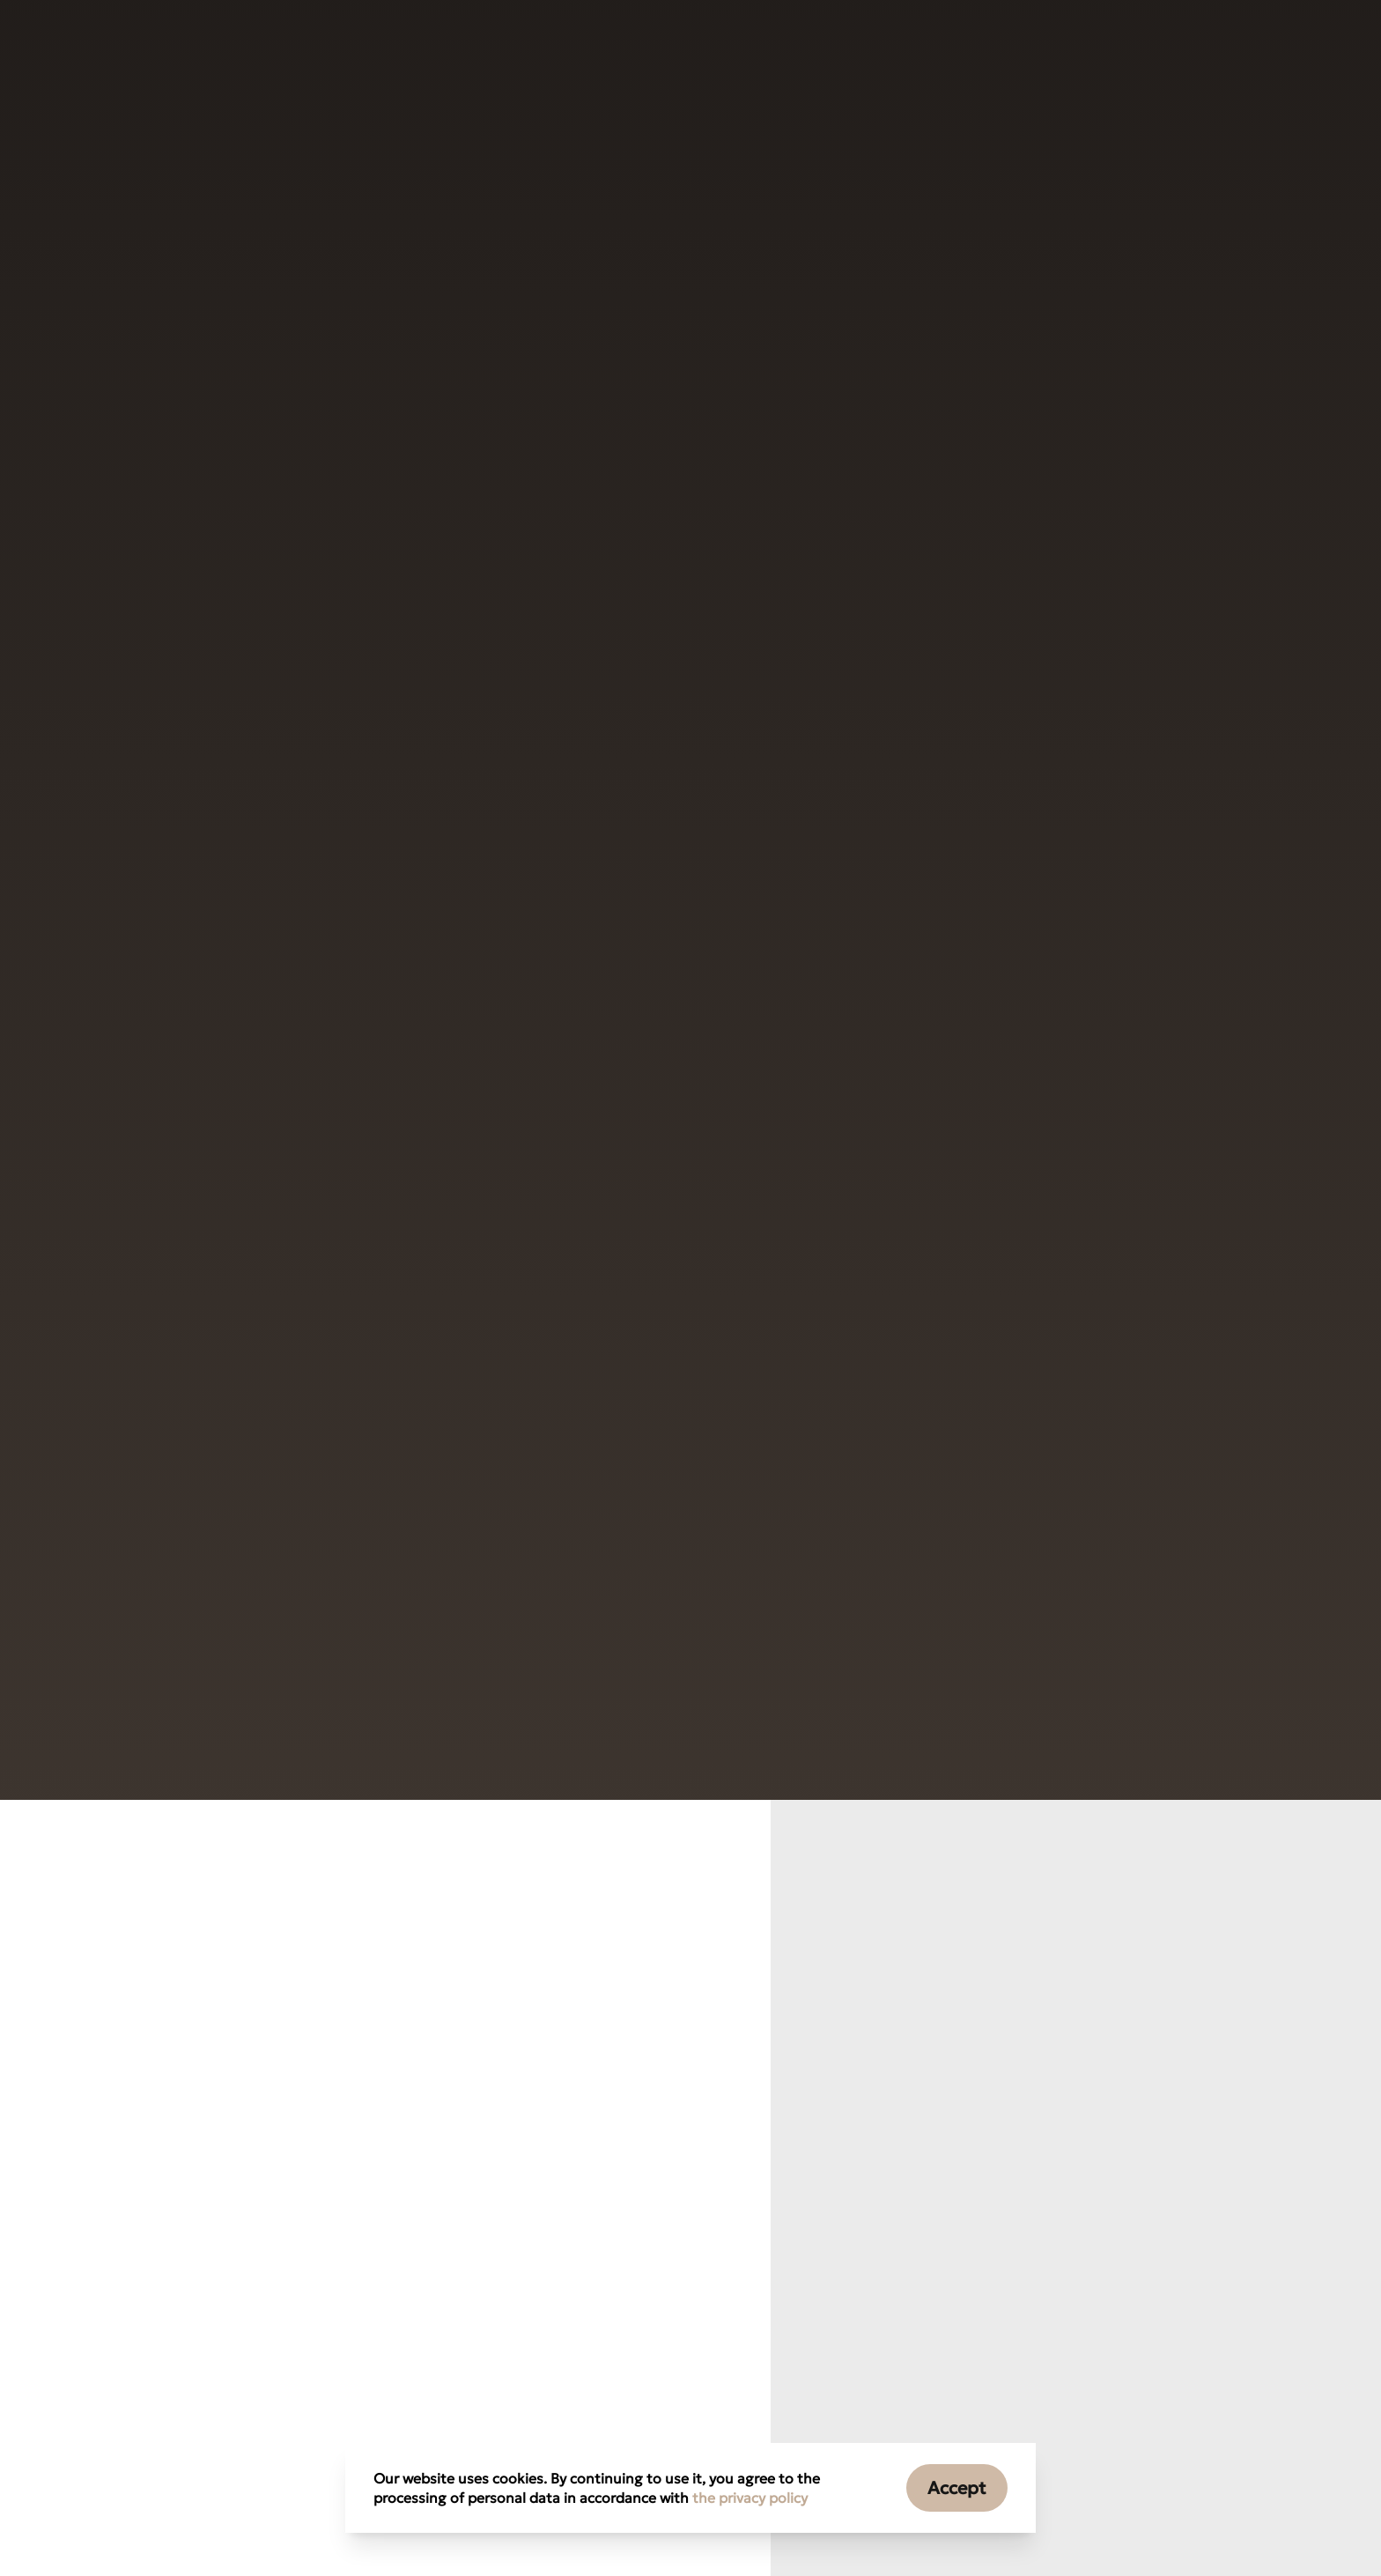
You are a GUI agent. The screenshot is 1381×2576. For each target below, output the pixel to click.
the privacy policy (750, 2497)
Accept (956, 2487)
